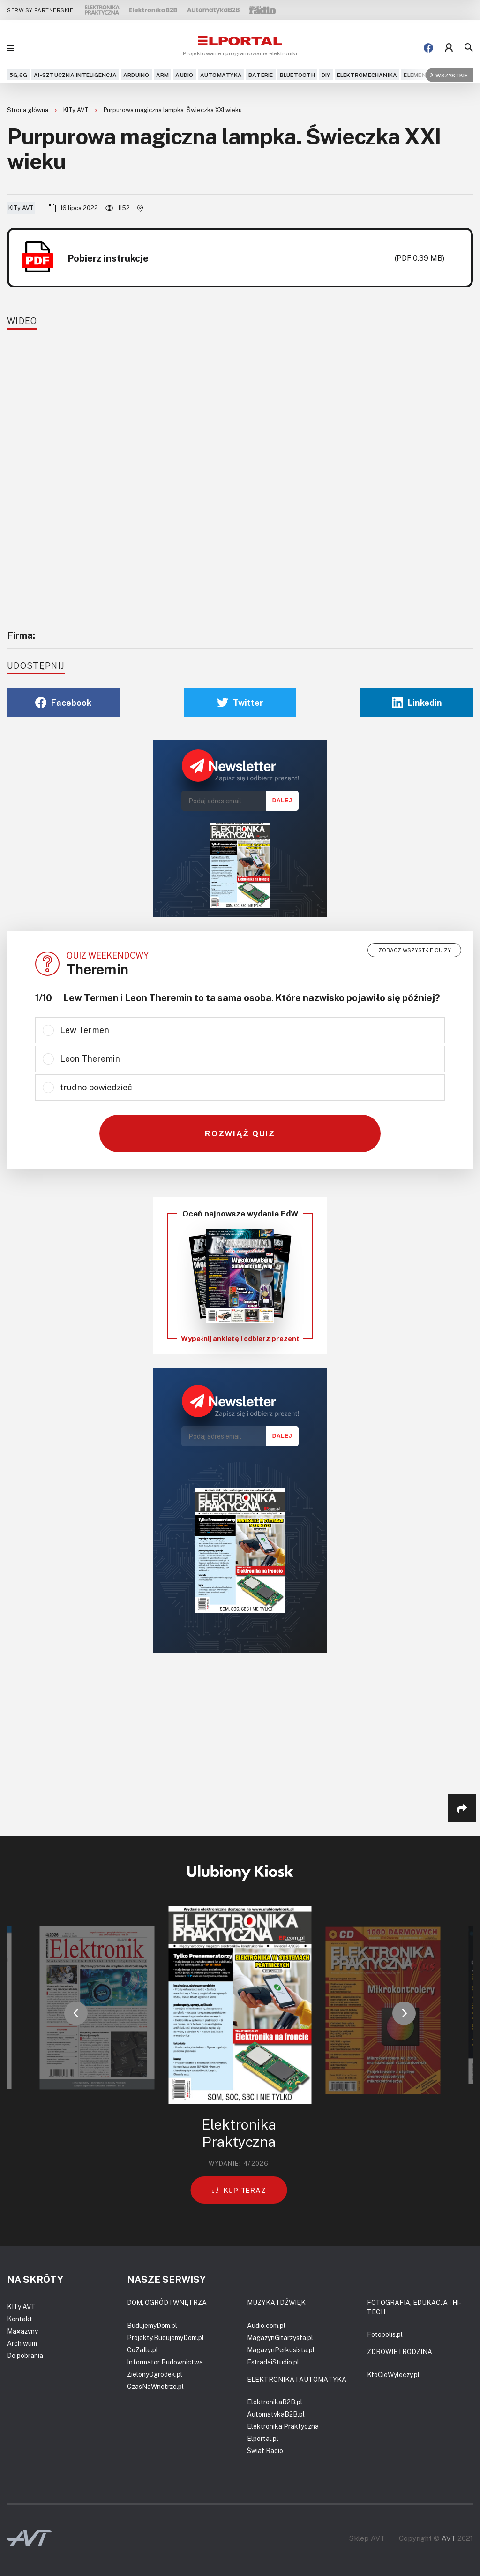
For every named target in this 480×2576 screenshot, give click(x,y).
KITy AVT (76, 109)
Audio (184, 74)
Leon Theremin (90, 1058)
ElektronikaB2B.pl (274, 2402)
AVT (449, 2538)
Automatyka (221, 74)
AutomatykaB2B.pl (276, 2414)
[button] (76, 2013)
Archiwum (22, 2343)
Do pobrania (25, 2355)
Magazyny (22, 2331)
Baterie (260, 74)
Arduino (136, 74)
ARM (162, 74)
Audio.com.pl (266, 2325)
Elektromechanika (367, 74)
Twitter (240, 702)
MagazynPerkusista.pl (281, 2350)
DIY (326, 74)
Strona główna (28, 109)
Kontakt (19, 2319)
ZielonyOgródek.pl (154, 2374)
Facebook (63, 702)
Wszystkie (449, 74)
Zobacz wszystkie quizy (414, 950)
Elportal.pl (262, 2438)
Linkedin (417, 702)
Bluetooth (297, 74)
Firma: (21, 635)
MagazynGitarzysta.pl (280, 2338)
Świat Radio (265, 2451)
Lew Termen (84, 1030)
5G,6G (18, 74)
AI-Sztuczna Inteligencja (75, 74)
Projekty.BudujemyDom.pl (165, 2338)
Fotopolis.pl (385, 2334)
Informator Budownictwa (165, 2362)
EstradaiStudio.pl (273, 2362)
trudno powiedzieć (96, 1087)
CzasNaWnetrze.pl (155, 2386)
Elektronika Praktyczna (283, 2426)
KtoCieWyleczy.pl (393, 2375)
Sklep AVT (367, 2538)
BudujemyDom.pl (152, 2325)
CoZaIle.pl (142, 2350)
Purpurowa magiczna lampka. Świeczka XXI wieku (173, 109)
